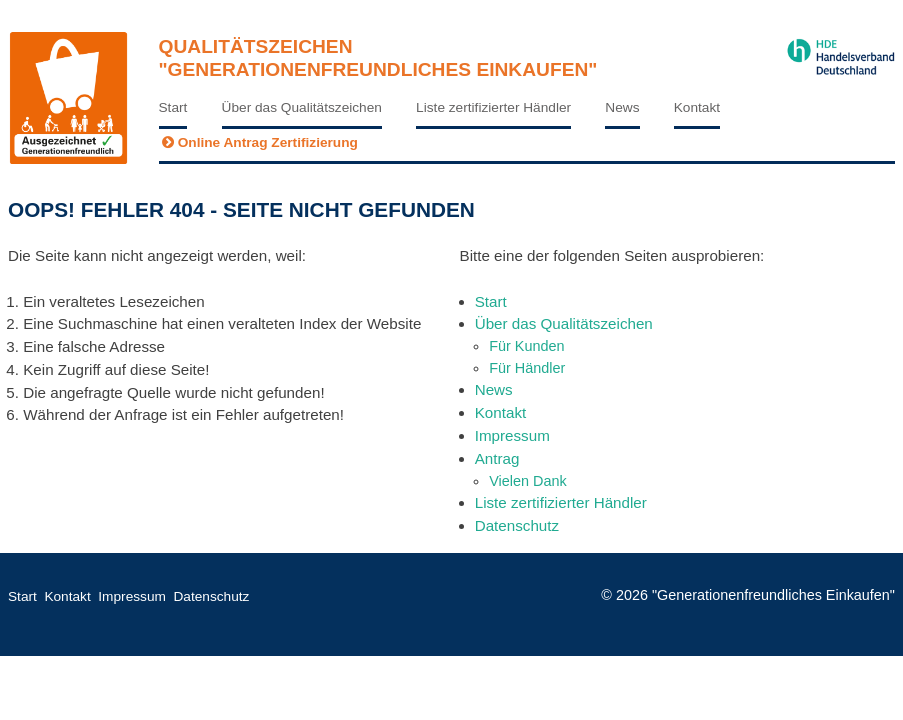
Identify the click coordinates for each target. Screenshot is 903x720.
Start (173, 107)
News (622, 107)
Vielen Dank (528, 481)
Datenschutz (517, 525)
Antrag (497, 458)
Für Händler (527, 368)
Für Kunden (526, 346)
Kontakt (697, 107)
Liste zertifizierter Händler (493, 107)
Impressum (512, 435)
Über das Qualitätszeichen (302, 107)
